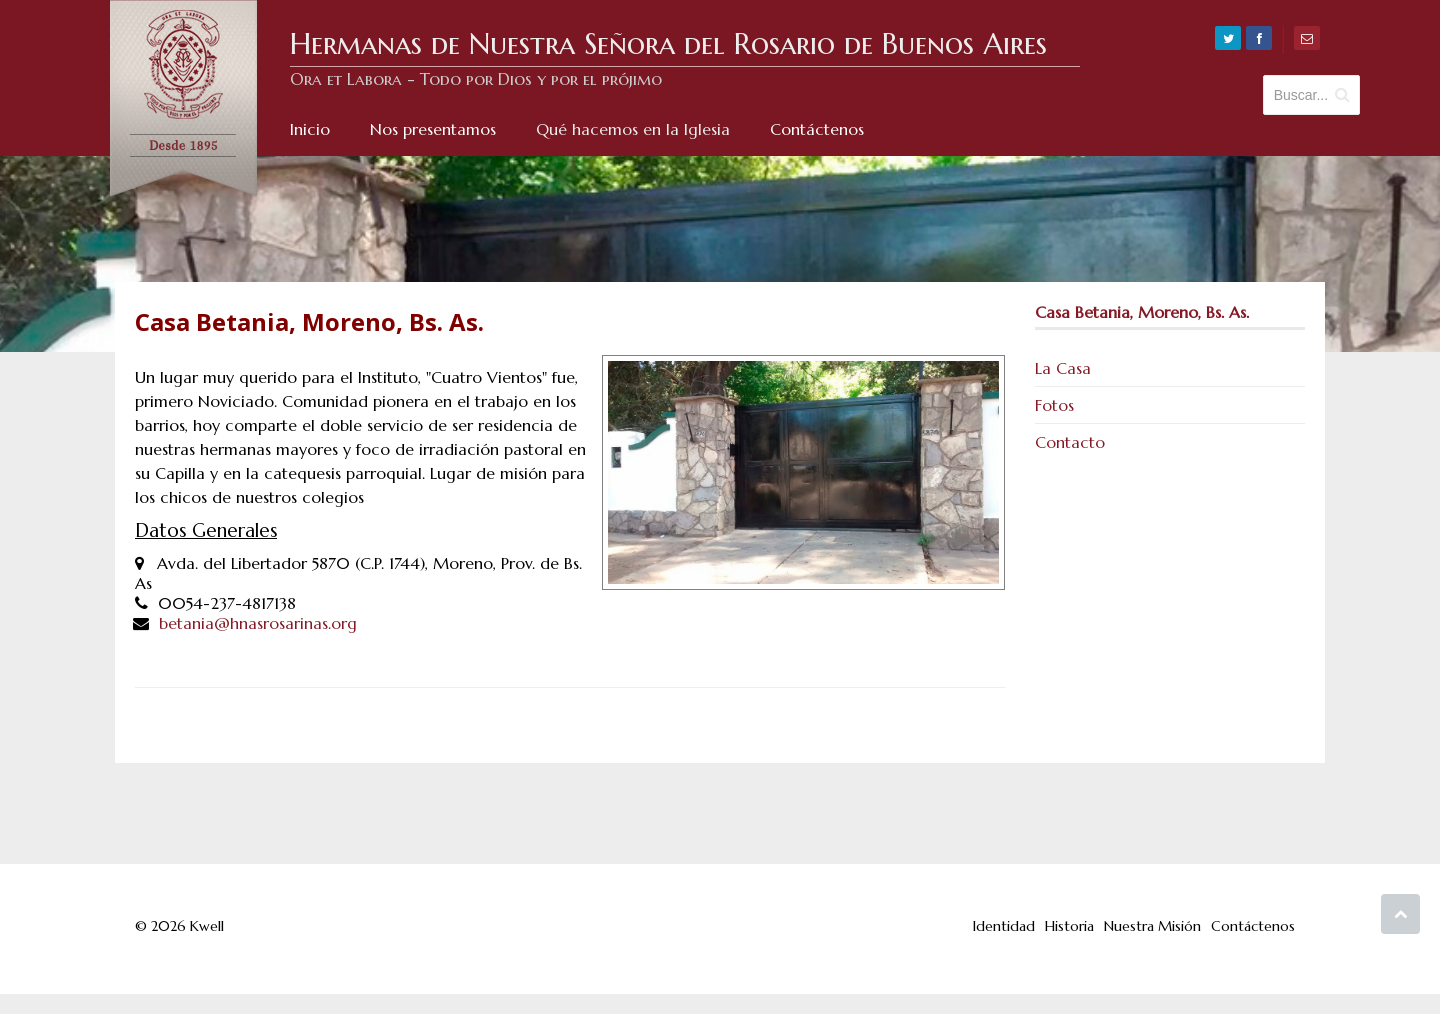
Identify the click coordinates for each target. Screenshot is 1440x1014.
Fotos (1054, 405)
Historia (1069, 926)
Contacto (1070, 442)
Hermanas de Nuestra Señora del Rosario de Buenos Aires (668, 44)
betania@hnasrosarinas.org (258, 623)
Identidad (1004, 926)
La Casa (1063, 368)
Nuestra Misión (1152, 926)
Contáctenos (1253, 926)
